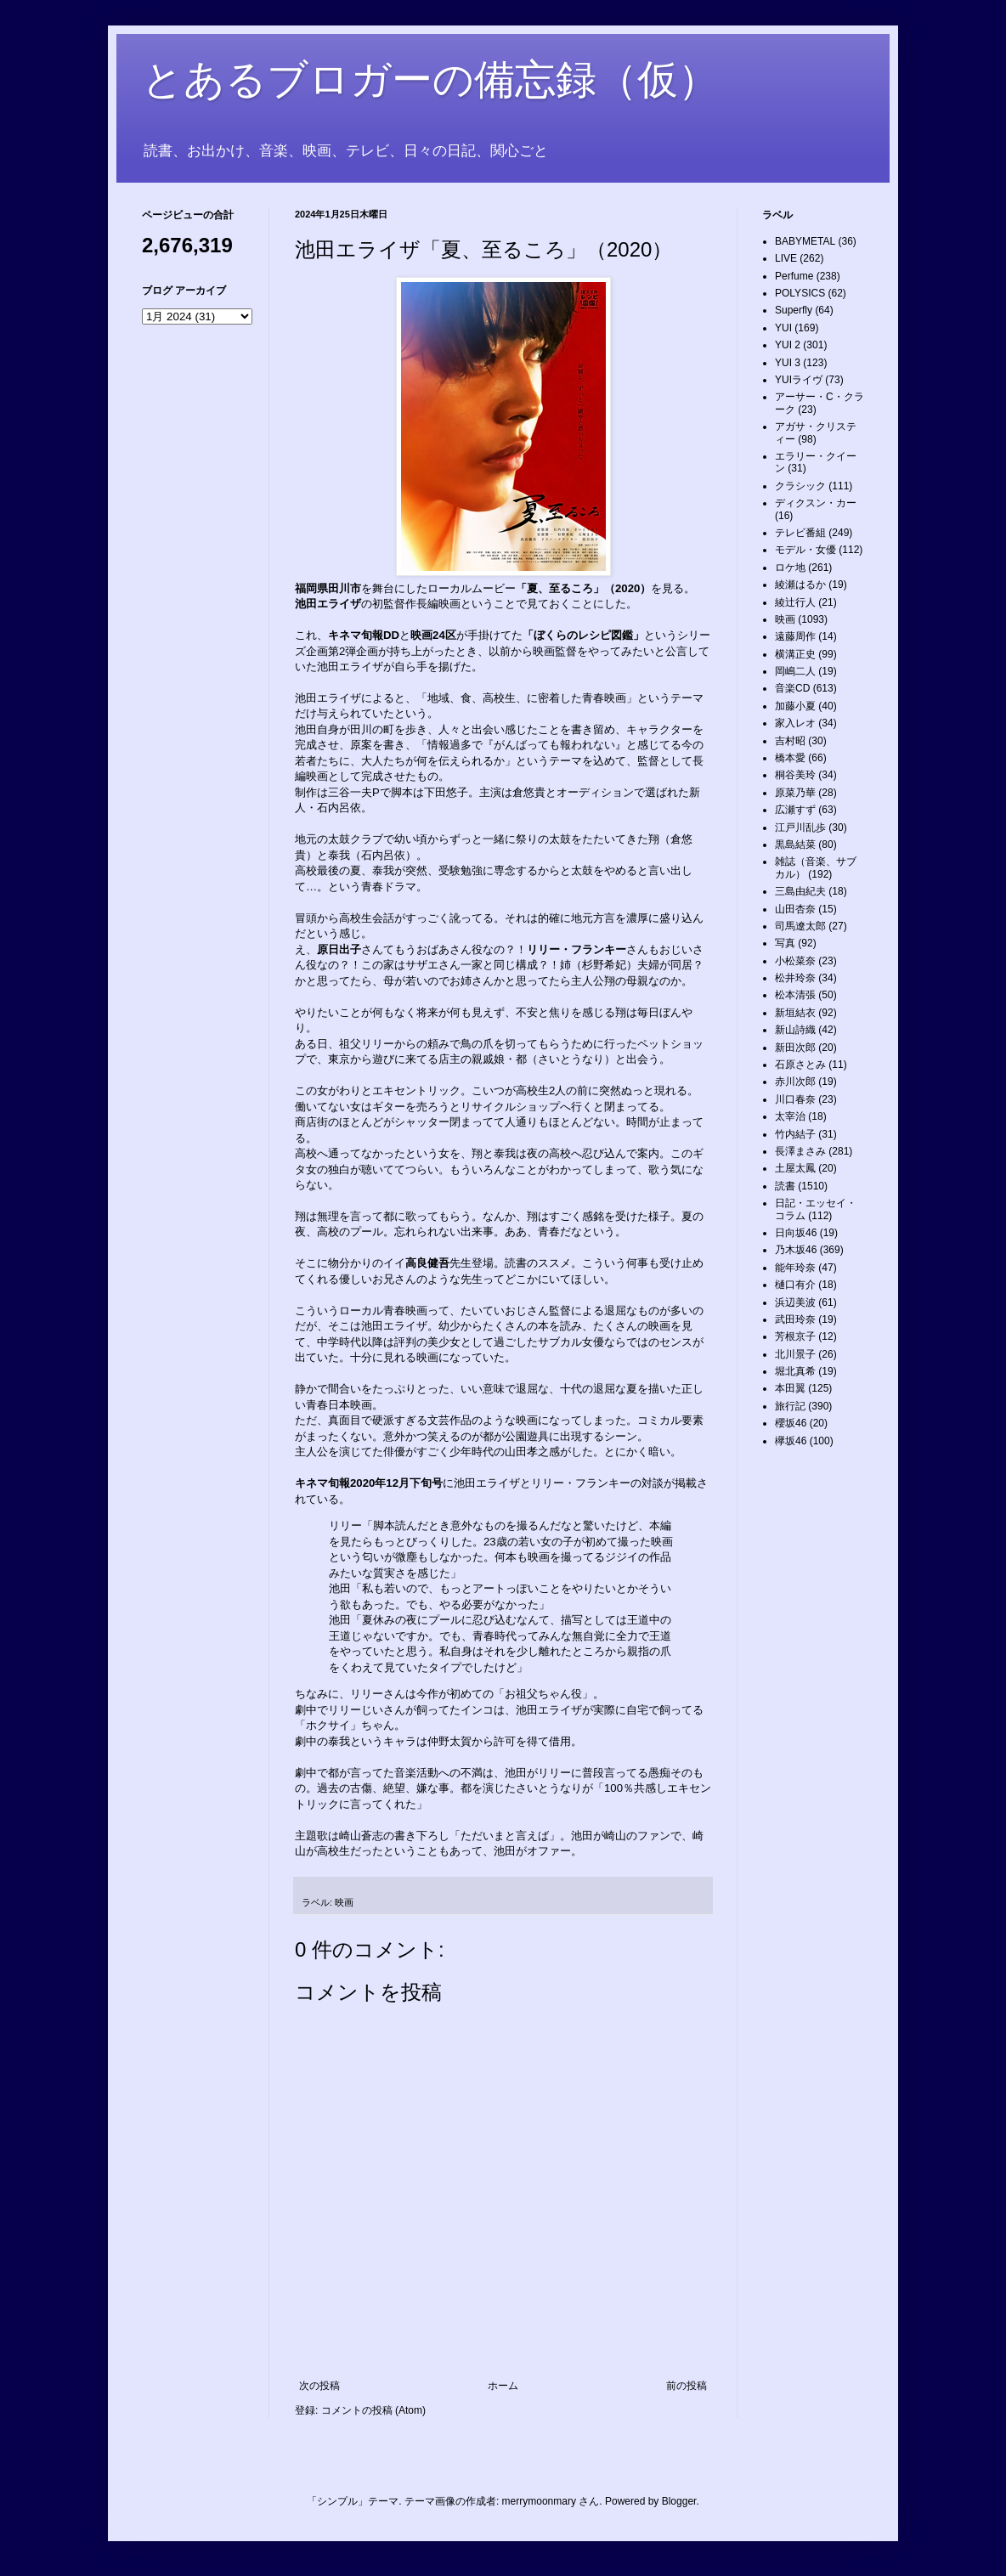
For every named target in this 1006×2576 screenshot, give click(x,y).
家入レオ (795, 723)
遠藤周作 (795, 636)
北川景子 (795, 1354)
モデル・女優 (805, 550)
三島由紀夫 (800, 891)
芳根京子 (795, 1336)
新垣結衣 (795, 1013)
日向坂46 (796, 1233)
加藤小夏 (795, 706)
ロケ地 (790, 567)
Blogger (679, 2501)
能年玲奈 (795, 1268)
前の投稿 (686, 2386)
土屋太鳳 (795, 1168)
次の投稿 (319, 2386)
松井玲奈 (795, 978)
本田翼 (790, 1388)
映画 (344, 1902)
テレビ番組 (800, 533)
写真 (785, 943)
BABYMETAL (805, 241)
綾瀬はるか (800, 584)
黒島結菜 (795, 844)
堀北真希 (795, 1371)
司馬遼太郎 (800, 926)
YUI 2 (787, 345)
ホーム (503, 2386)
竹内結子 (795, 1134)
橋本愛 (790, 758)
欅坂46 (790, 1441)
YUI (783, 328)
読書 (785, 1186)
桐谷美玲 (795, 775)
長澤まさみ (800, 1151)
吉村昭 (790, 741)
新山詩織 (795, 1030)
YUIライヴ (798, 380)
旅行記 (790, 1406)
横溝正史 (795, 654)
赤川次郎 (795, 1081)
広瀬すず (795, 810)
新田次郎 (795, 1048)
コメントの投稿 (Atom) (373, 2410)
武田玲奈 (795, 1319)
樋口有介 (795, 1285)
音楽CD (792, 688)
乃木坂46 (796, 1250)
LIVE (786, 258)
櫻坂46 (790, 1423)
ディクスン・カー (815, 503)
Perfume (794, 276)
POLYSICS (800, 293)
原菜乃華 (795, 793)
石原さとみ (800, 1065)
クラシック (800, 486)
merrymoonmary (539, 2501)
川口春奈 (795, 1099)
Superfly (793, 310)
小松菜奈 (795, 961)
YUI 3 (787, 363)
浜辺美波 (795, 1302)
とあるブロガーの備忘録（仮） (430, 79)
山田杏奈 (795, 909)
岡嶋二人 (795, 671)
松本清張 (795, 995)
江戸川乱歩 (800, 827)
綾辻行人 (795, 602)
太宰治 (790, 1116)
